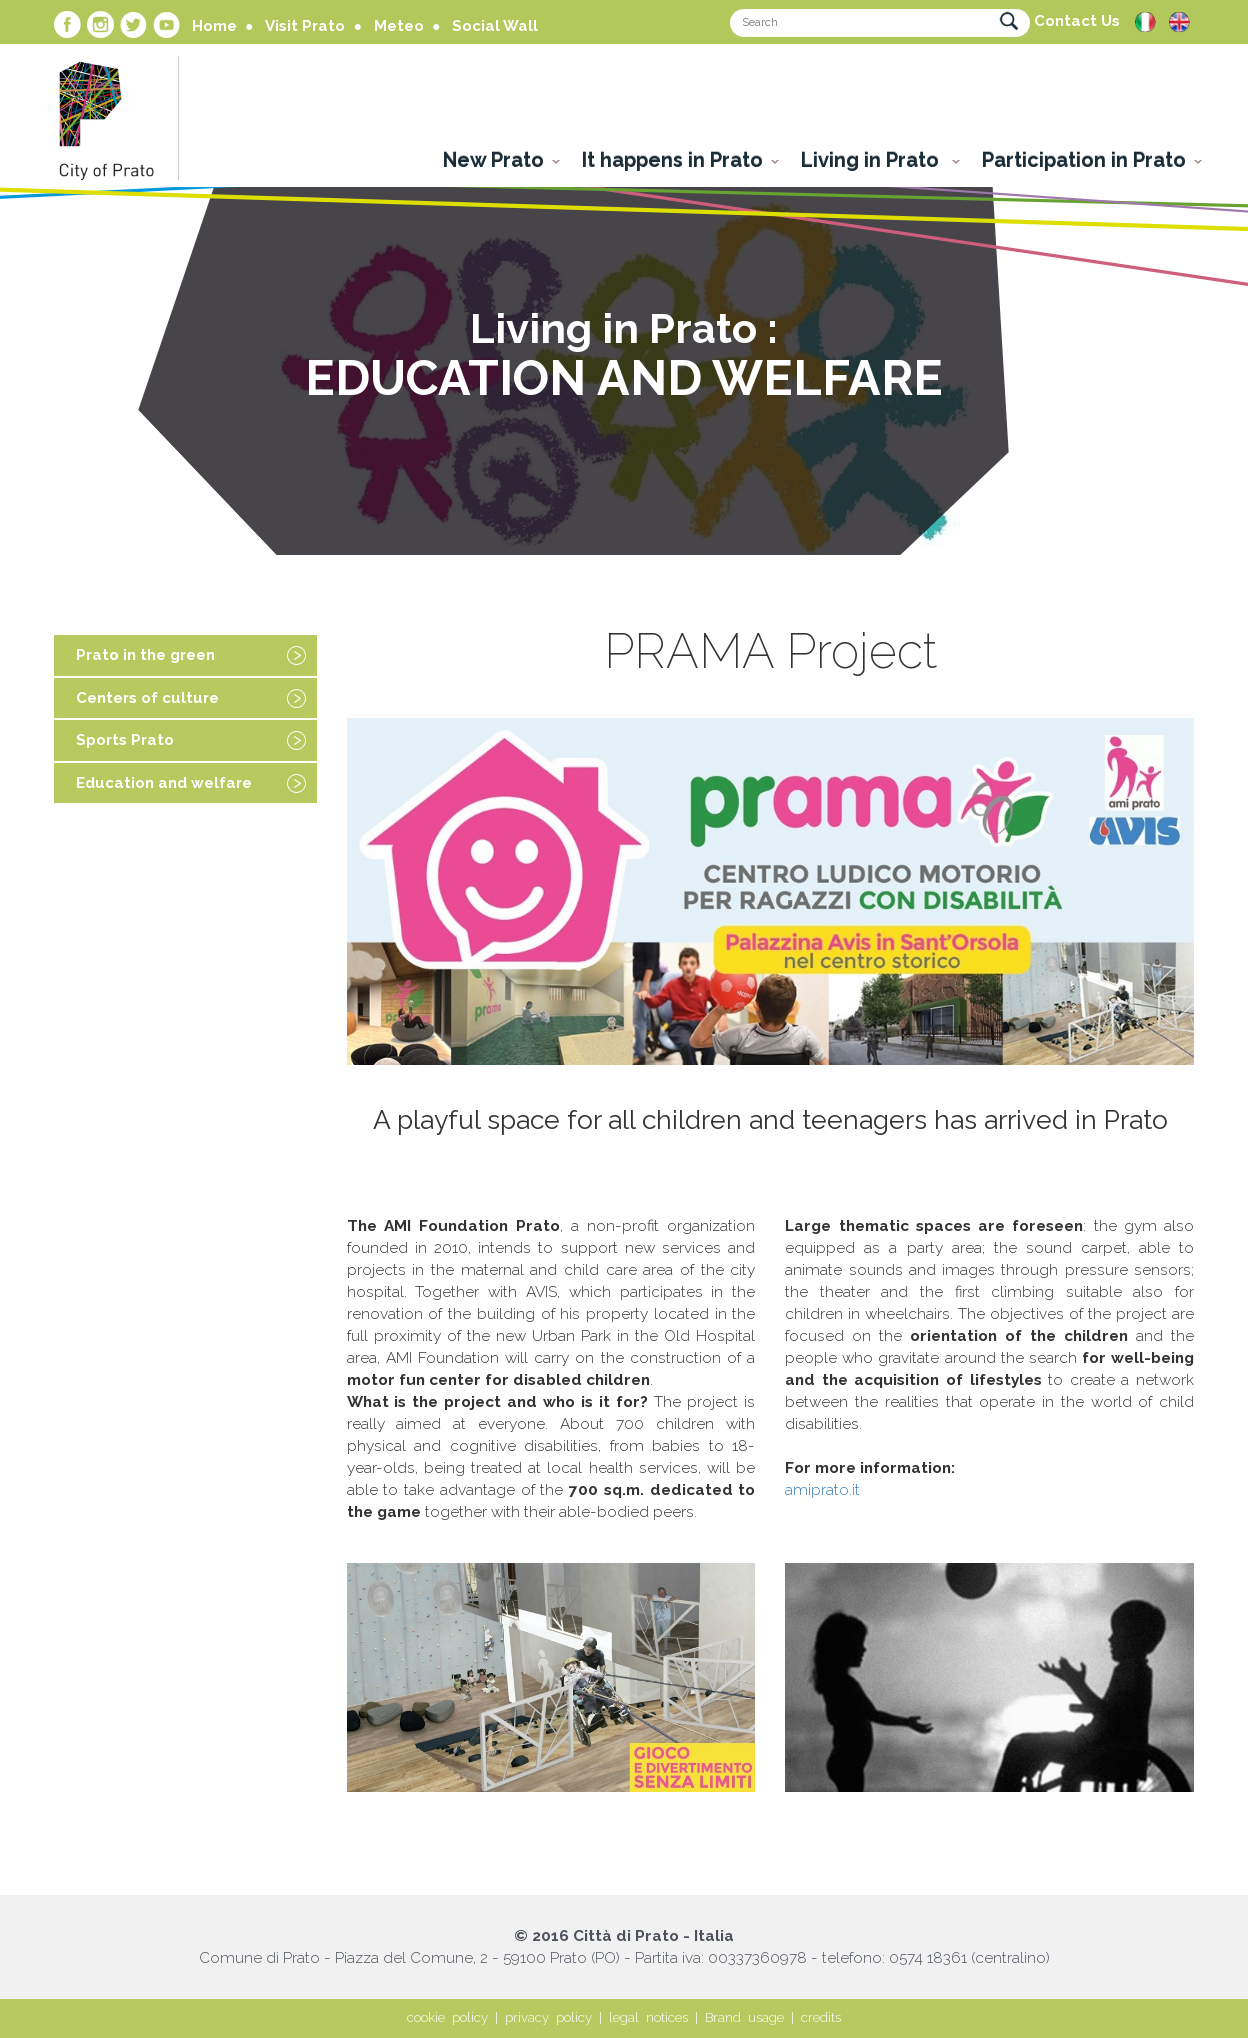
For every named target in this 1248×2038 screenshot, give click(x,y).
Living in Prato (872, 160)
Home (214, 26)
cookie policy (447, 2017)
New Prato (493, 160)
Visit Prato (305, 26)
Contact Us (1077, 21)
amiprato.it (822, 1490)
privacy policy (548, 2017)
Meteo (399, 26)
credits (821, 2017)
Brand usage (744, 2017)
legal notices (648, 2017)
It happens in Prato (672, 160)
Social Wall (495, 26)
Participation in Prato (1084, 160)
